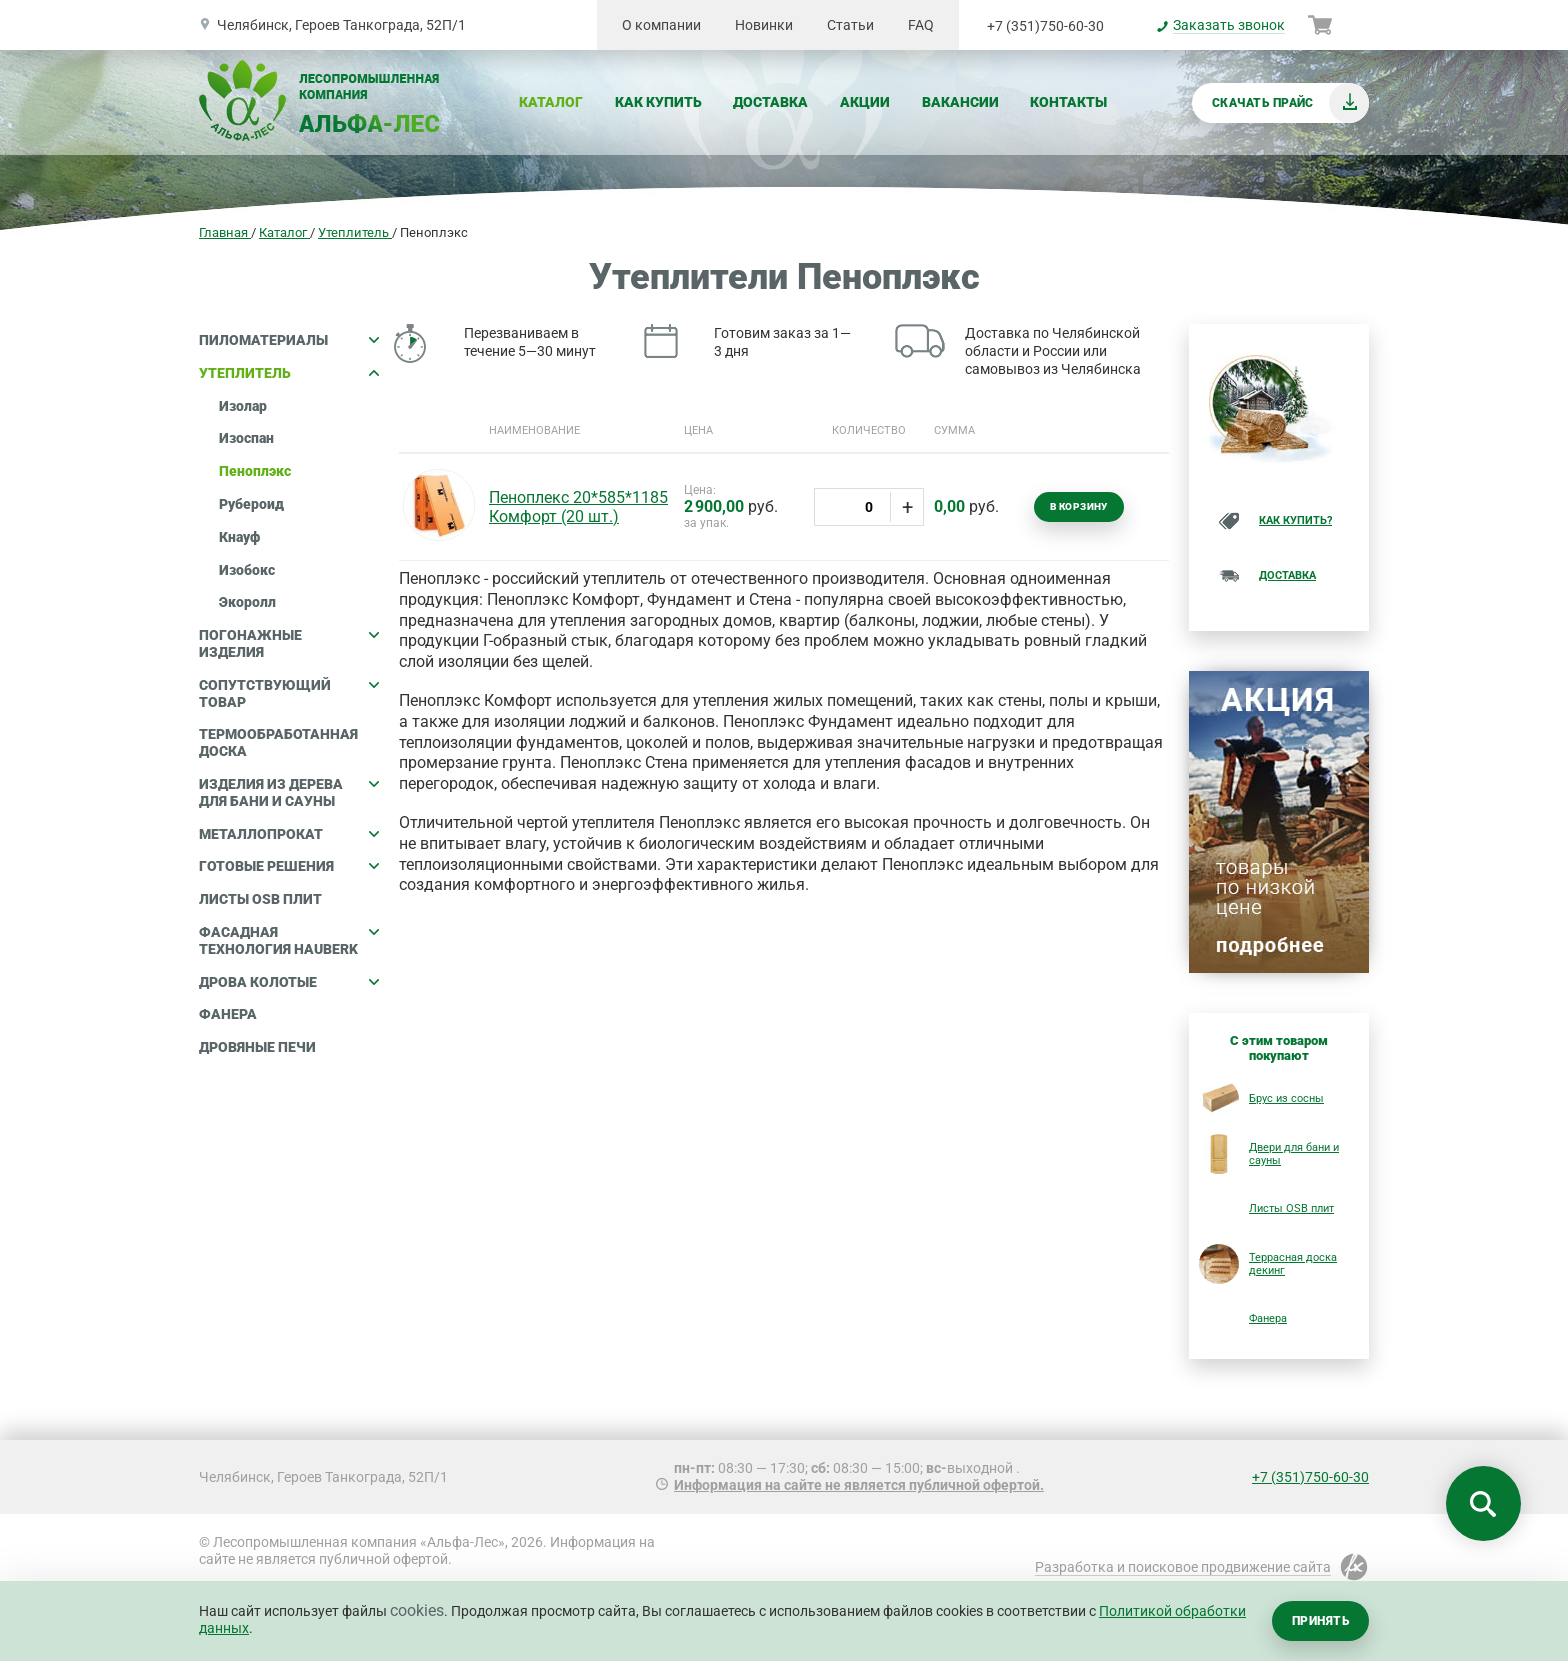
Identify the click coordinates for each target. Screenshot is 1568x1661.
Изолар (243, 406)
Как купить (658, 102)
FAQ (921, 25)
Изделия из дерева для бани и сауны (289, 792)
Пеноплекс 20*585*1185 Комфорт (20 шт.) (578, 507)
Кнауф (239, 537)
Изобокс (247, 570)
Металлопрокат (289, 834)
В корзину (1079, 506)
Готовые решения (289, 866)
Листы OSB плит (260, 899)
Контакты (1068, 102)
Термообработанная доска (278, 742)
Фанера (228, 1014)
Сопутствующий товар (289, 693)
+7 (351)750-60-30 (1045, 26)
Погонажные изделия (289, 643)
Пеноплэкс (255, 471)
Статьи (850, 25)
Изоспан (246, 438)
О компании (661, 25)
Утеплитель (289, 373)
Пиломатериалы (289, 340)
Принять (1320, 1621)
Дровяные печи (257, 1047)
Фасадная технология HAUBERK (289, 940)
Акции (865, 102)
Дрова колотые (289, 982)
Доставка (770, 102)
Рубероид (251, 504)
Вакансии (960, 102)
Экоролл (247, 602)
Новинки (764, 25)
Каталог (551, 102)
